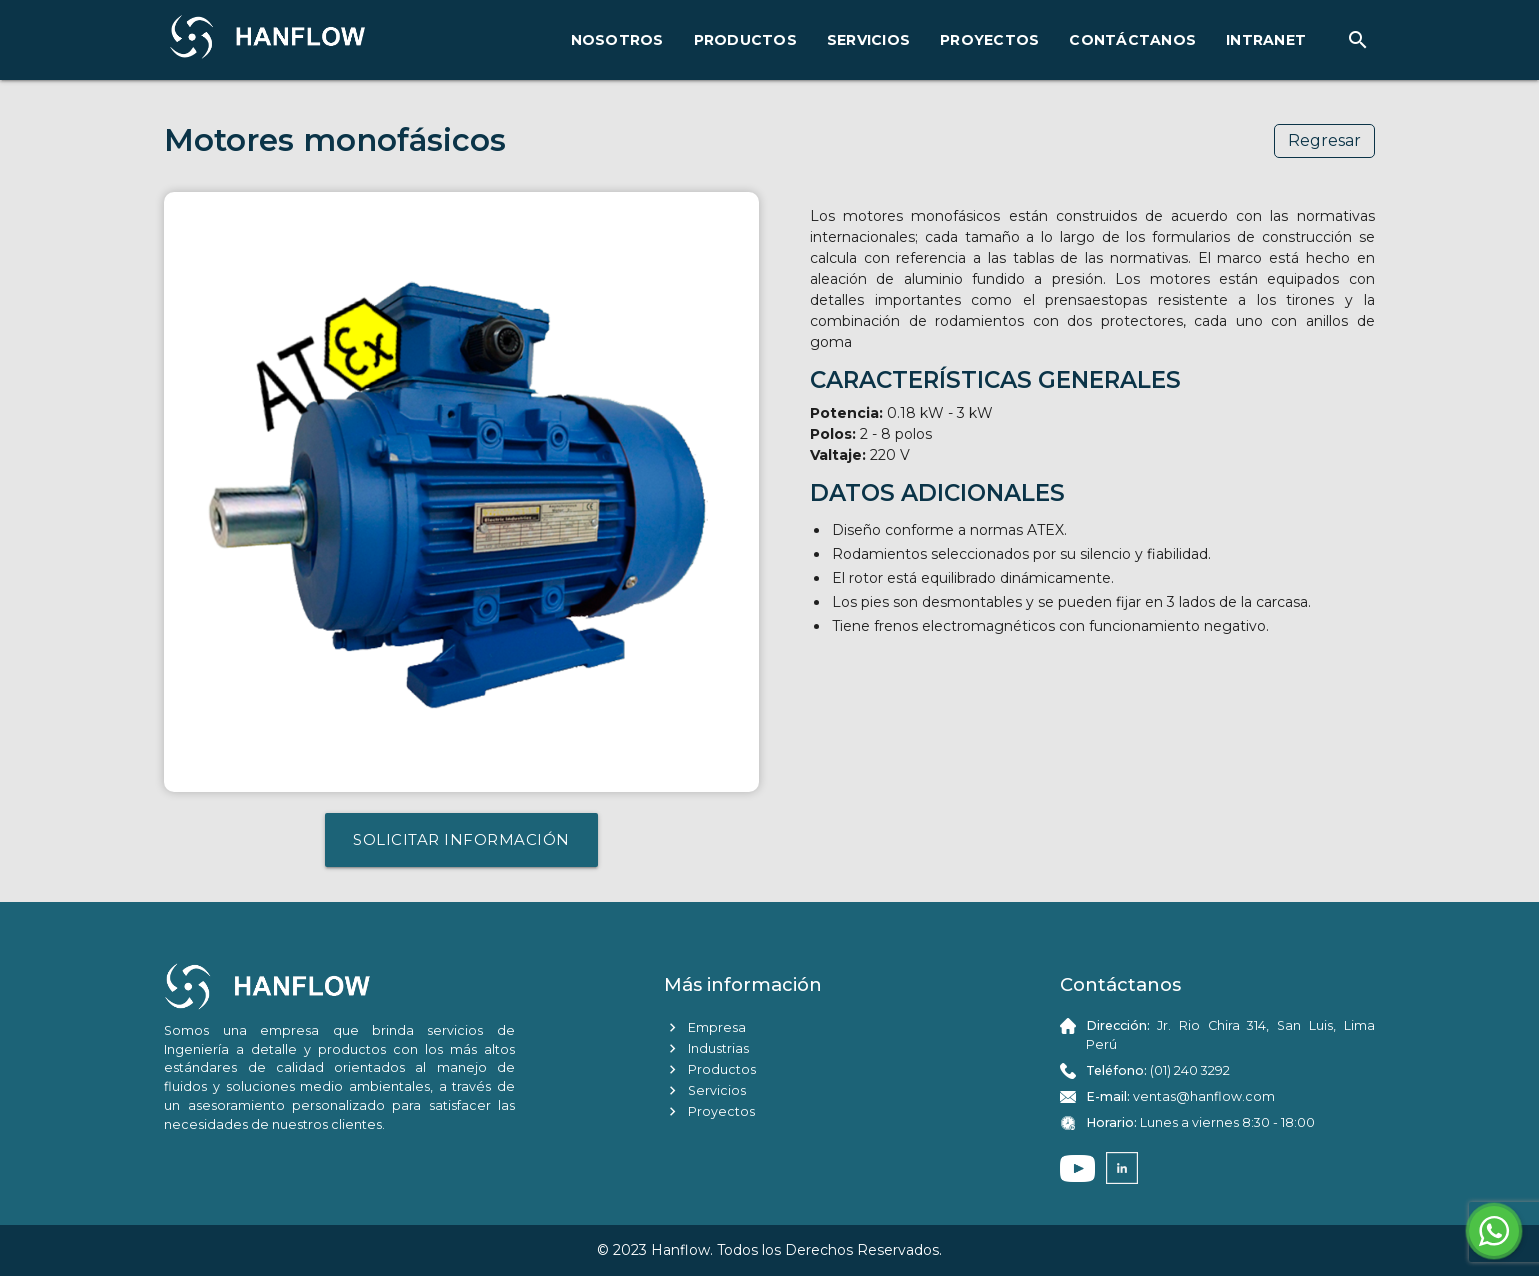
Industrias (706, 1048)
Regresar (1324, 140)
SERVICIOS (868, 40)
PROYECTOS (989, 40)
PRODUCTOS (745, 40)
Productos (710, 1069)
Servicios (705, 1090)
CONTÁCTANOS (1132, 40)
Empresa (705, 1027)
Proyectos (709, 1111)
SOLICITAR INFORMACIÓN (461, 839)
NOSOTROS (617, 40)
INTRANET (1266, 40)
